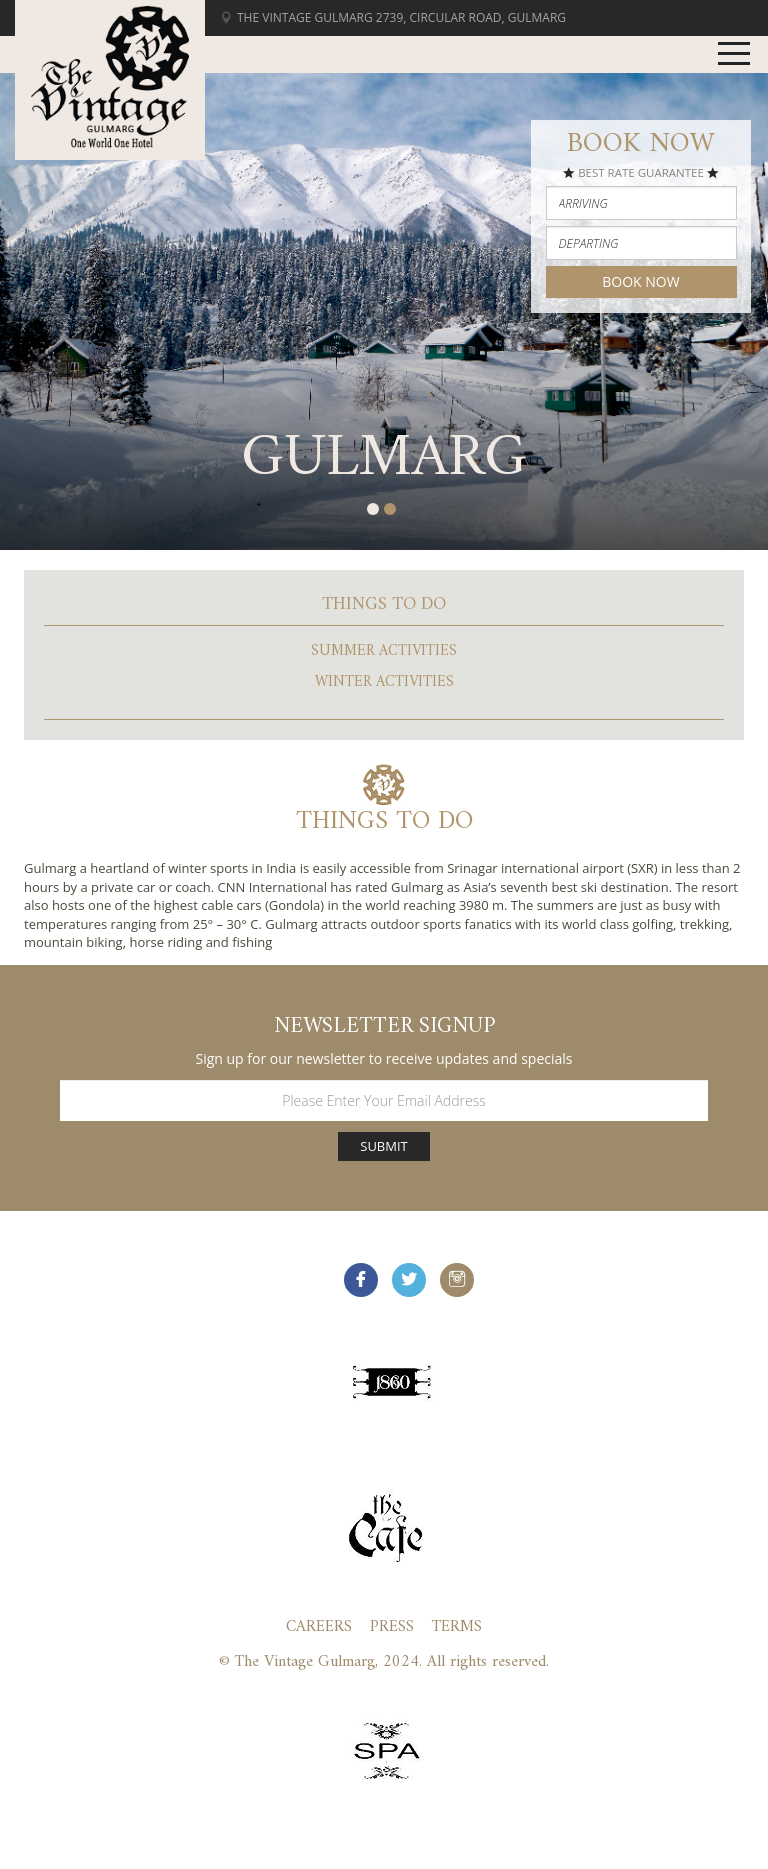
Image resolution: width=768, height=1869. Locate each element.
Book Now (640, 281)
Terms (457, 1627)
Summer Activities (384, 651)
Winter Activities (384, 682)
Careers (319, 1627)
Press (392, 1627)
